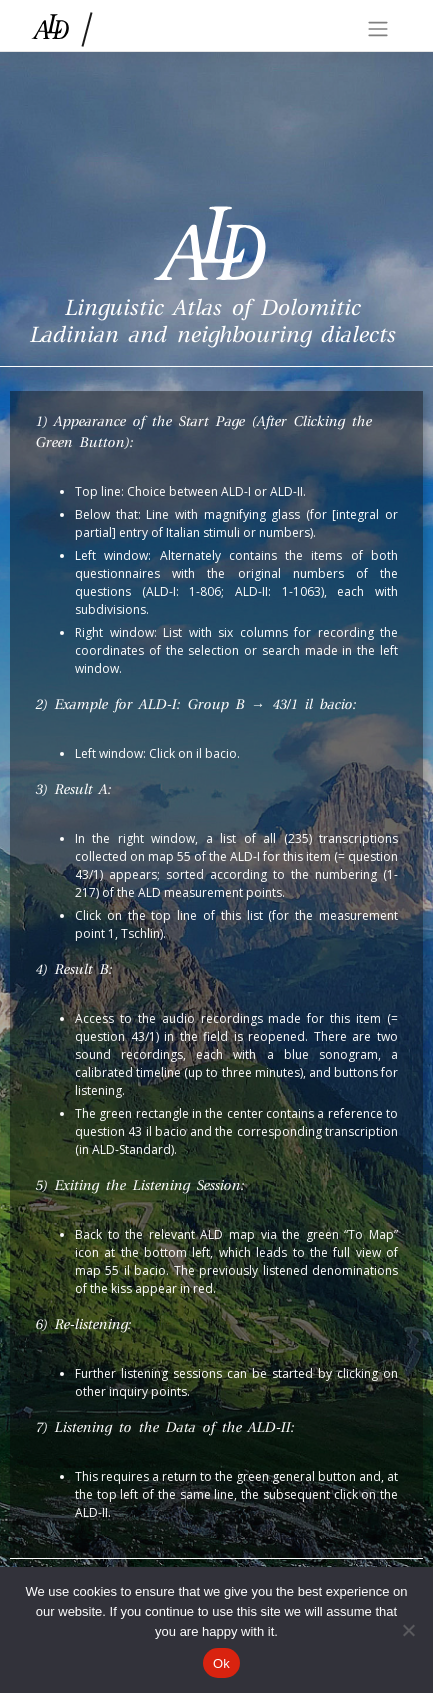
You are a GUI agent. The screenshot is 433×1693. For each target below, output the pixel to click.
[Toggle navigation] (378, 29)
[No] (408, 1630)
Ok (221, 1663)
